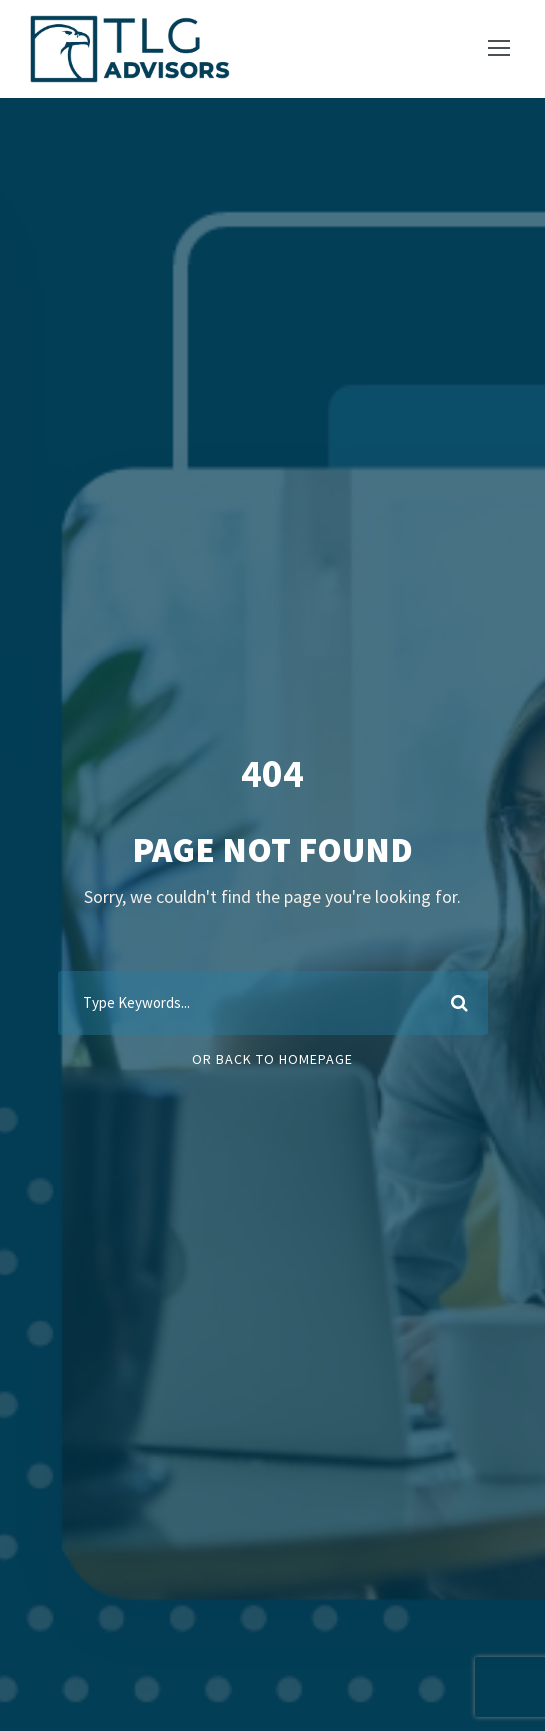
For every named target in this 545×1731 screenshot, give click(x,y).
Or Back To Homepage (272, 1059)
